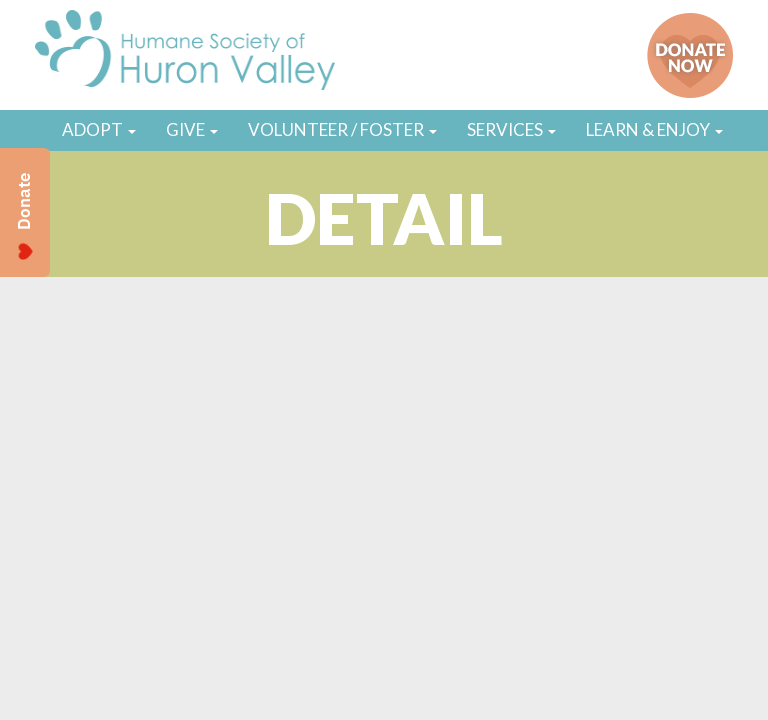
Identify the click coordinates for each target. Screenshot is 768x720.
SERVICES (511, 129)
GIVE (192, 129)
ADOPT (99, 129)
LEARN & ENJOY (654, 129)
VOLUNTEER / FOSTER (342, 129)
